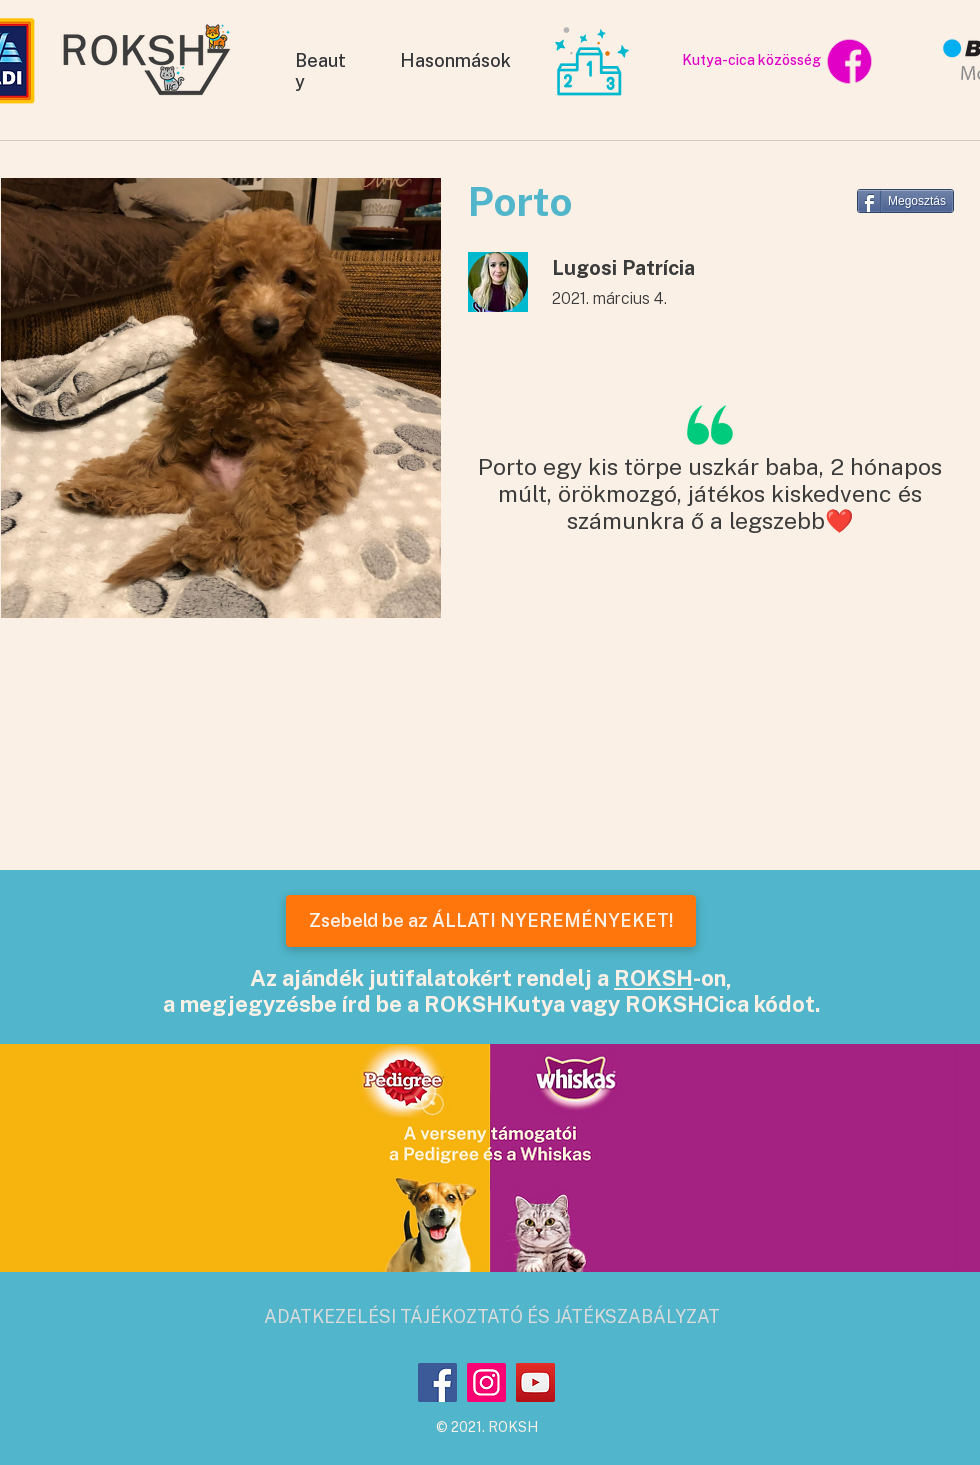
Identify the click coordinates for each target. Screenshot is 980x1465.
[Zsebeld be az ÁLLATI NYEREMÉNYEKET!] (491, 921)
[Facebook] (437, 1382)
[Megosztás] (905, 201)
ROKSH (653, 978)
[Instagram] (486, 1382)
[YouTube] (535, 1382)
